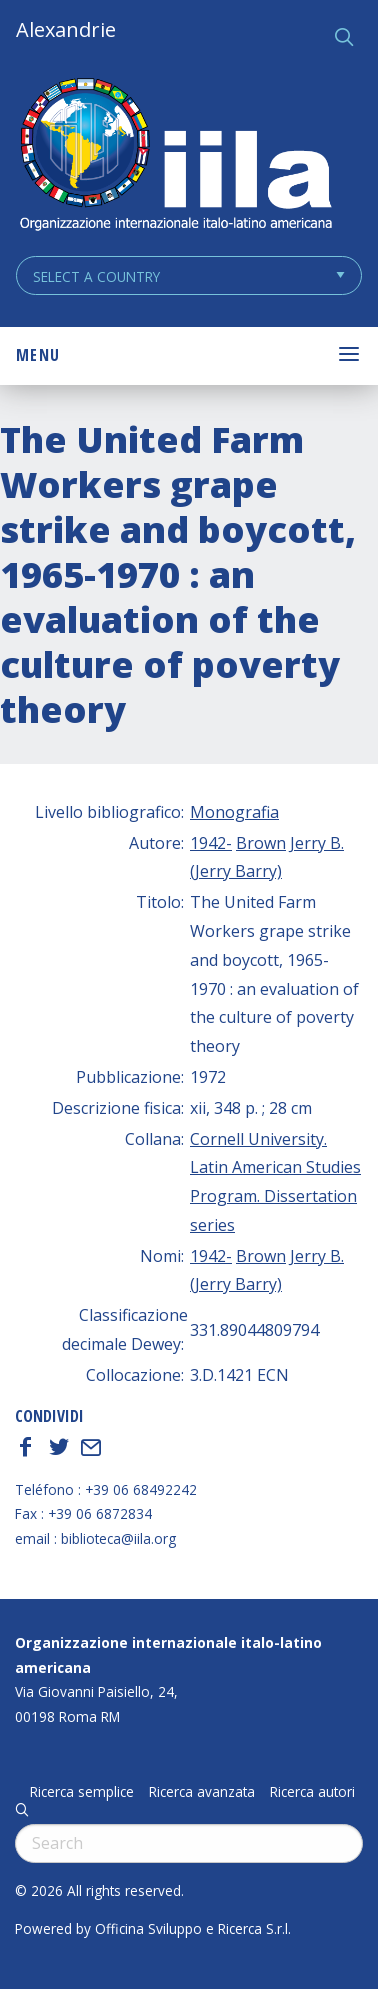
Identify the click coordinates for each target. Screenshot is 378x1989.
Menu (38, 355)
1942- (211, 843)
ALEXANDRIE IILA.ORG (175, 156)
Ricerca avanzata (202, 1792)
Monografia (234, 812)
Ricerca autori (312, 1792)
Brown (261, 843)
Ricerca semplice (82, 1792)
